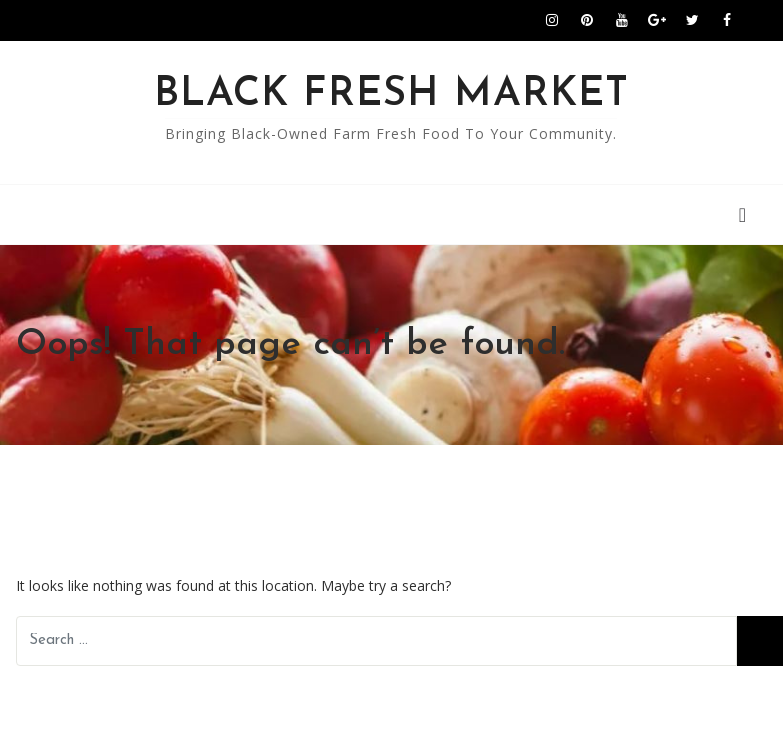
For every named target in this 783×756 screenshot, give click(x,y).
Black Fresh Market (391, 95)
